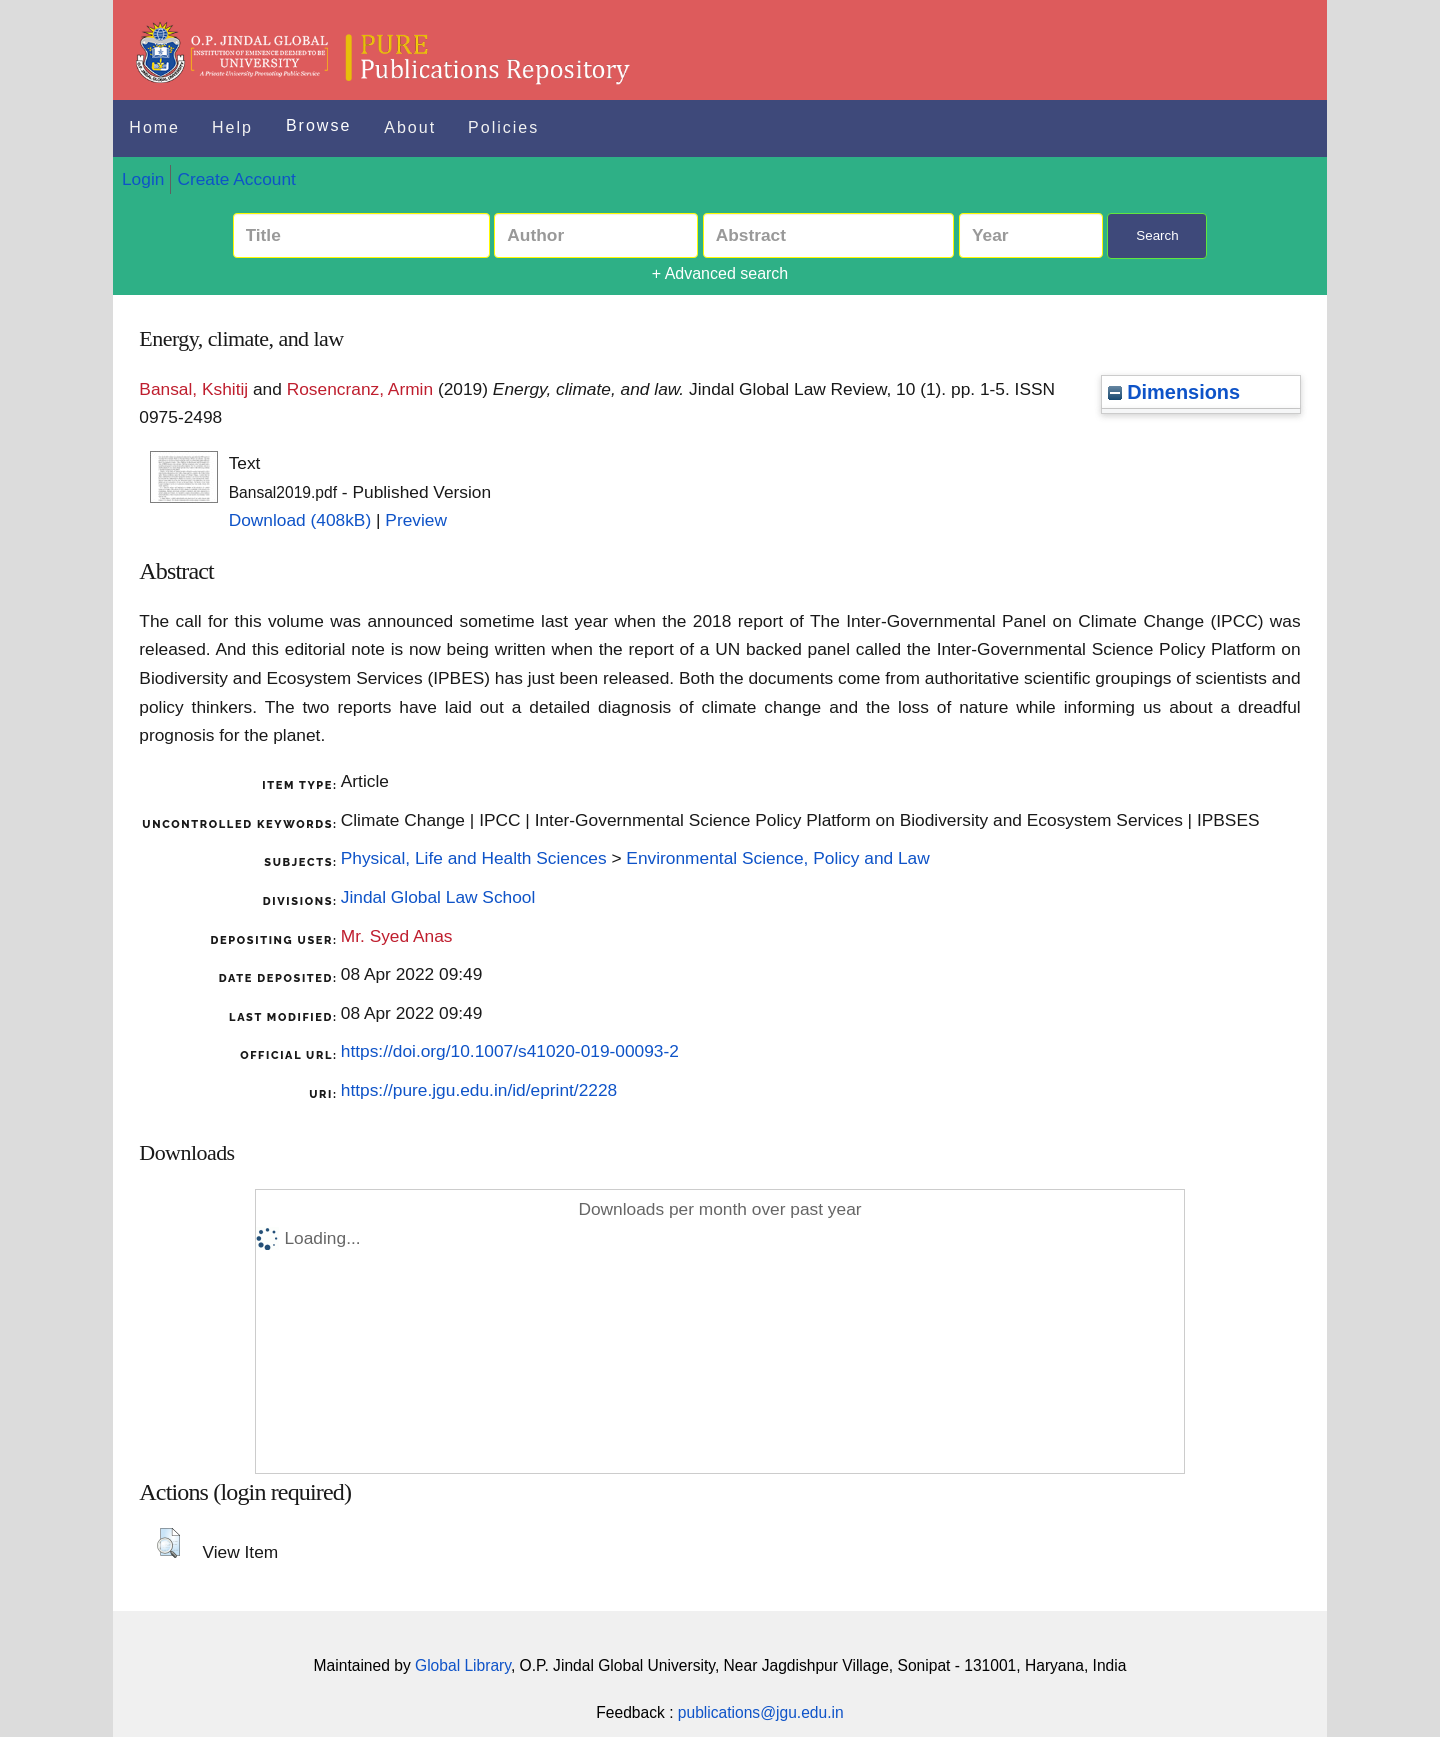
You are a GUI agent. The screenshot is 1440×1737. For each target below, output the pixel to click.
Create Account (236, 179)
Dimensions (1174, 392)
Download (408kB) (300, 520)
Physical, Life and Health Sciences (474, 858)
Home (154, 127)
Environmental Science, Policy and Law (777, 858)
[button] (168, 1543)
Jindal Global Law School (438, 897)
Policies (503, 127)
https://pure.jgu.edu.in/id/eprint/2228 (479, 1090)
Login (143, 179)
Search (1157, 235)
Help (232, 127)
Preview (416, 520)
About (410, 127)
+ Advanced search (720, 273)
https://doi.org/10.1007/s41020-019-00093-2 (510, 1051)
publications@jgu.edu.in (761, 1712)
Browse (318, 125)
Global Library (463, 1665)
